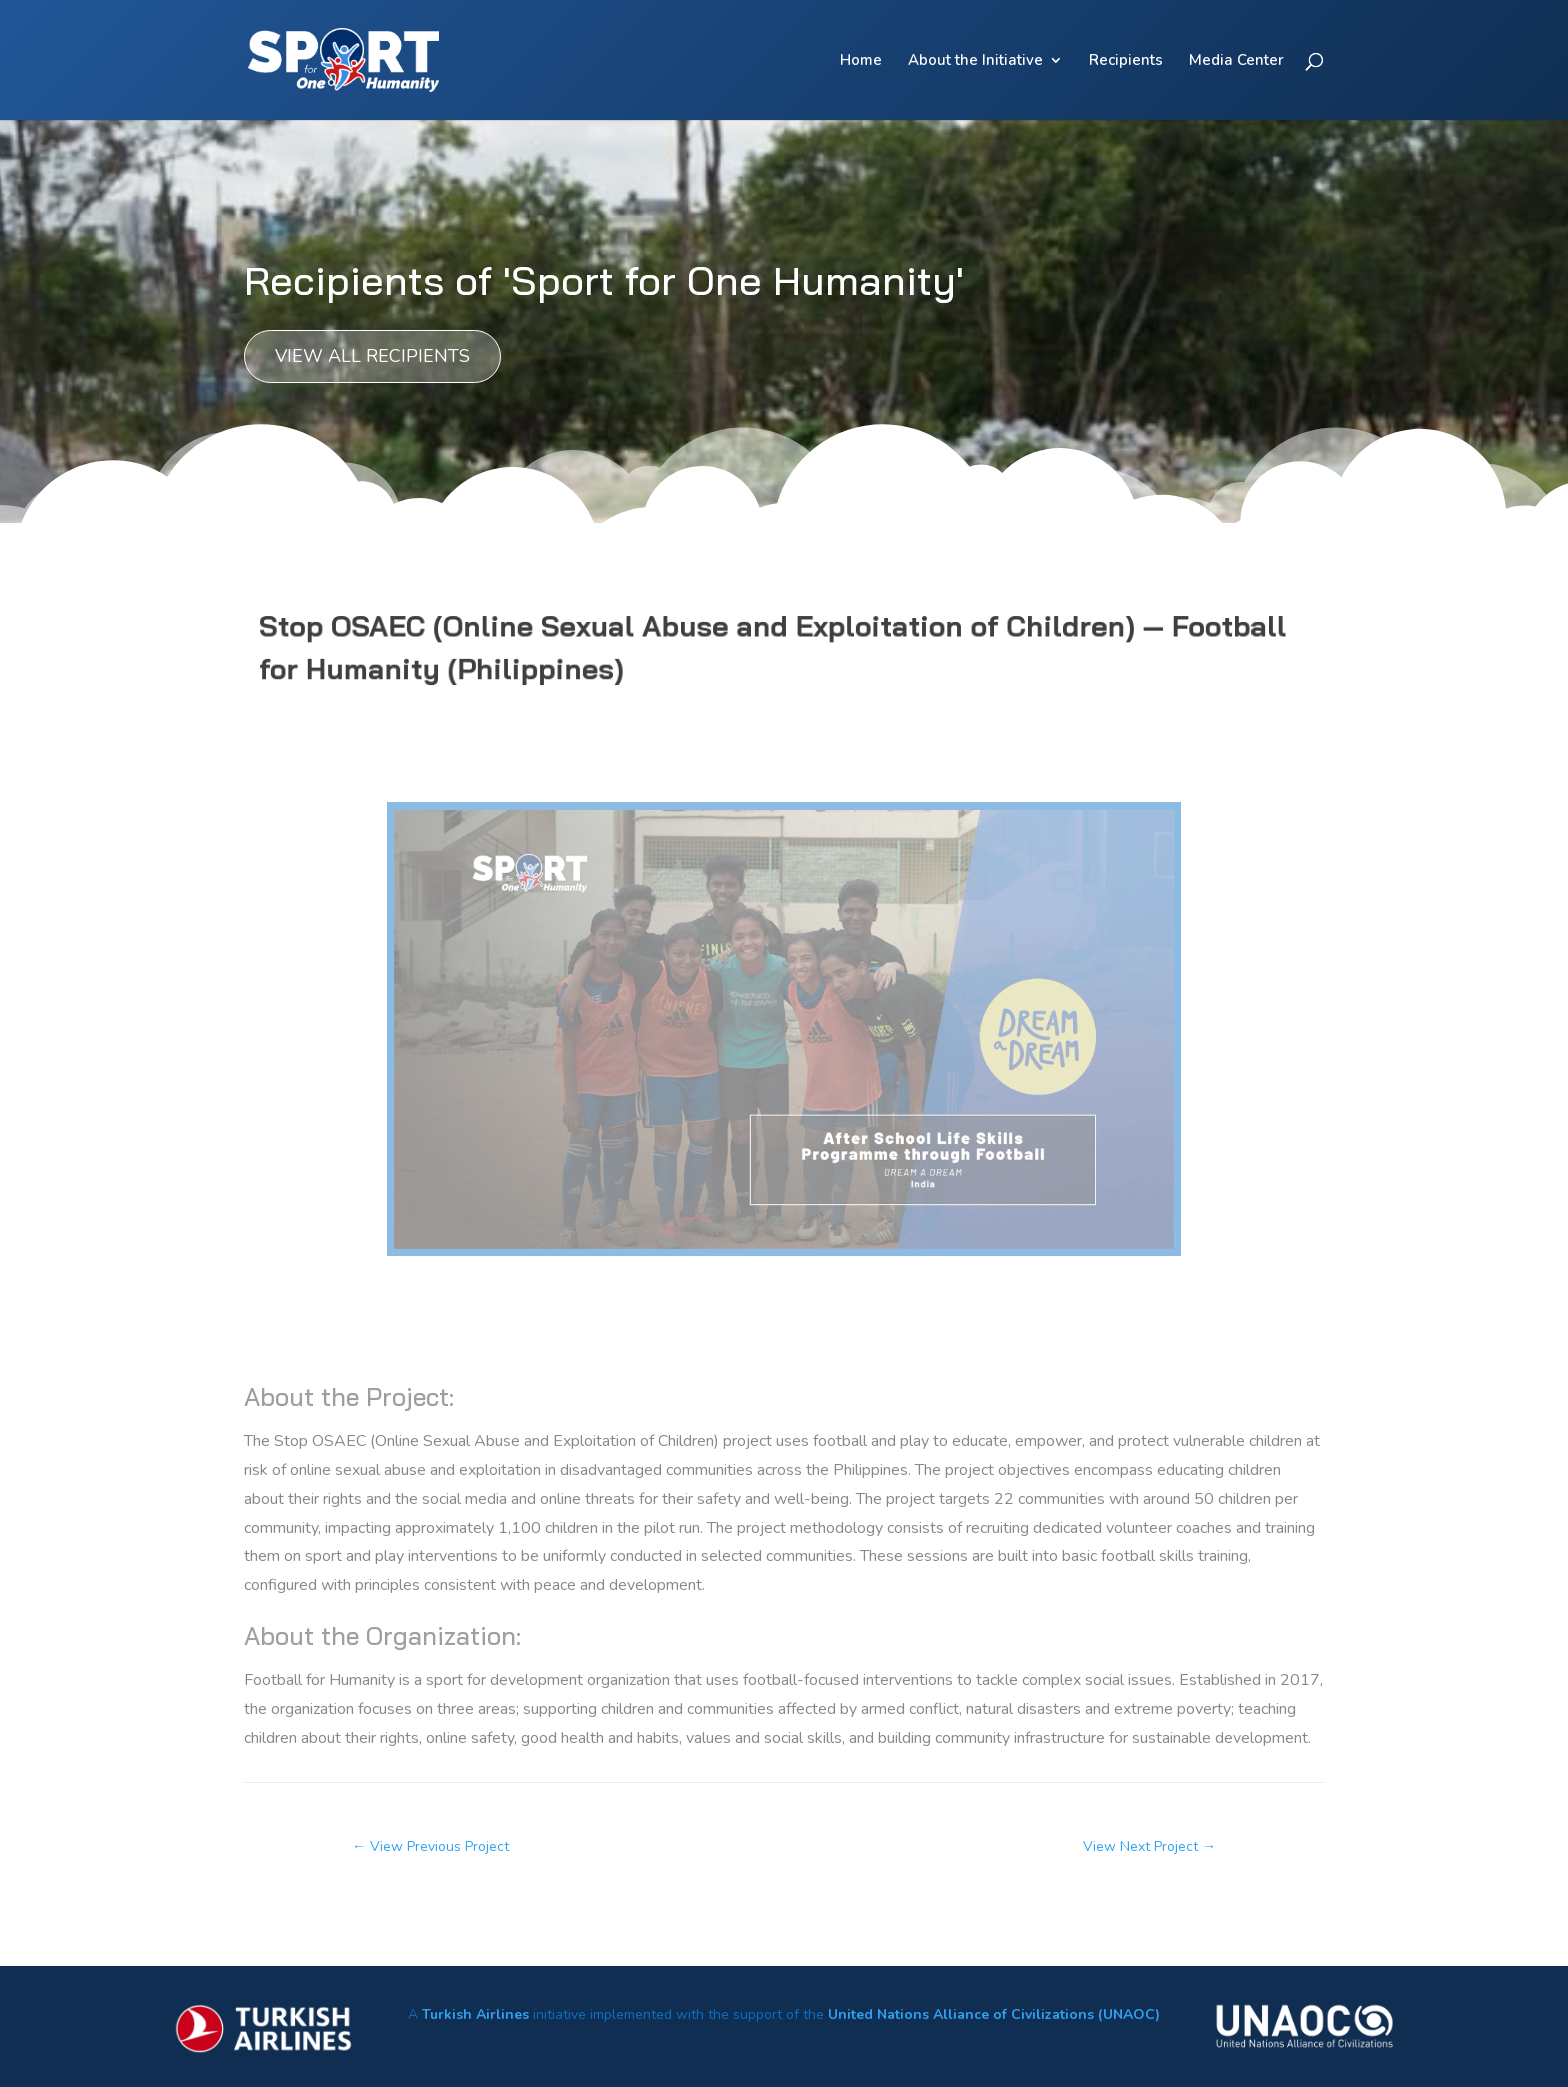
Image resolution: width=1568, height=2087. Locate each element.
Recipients (1126, 61)
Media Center (1236, 61)
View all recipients (372, 356)
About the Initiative (975, 61)
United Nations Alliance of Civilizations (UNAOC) (994, 2014)
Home (861, 61)
